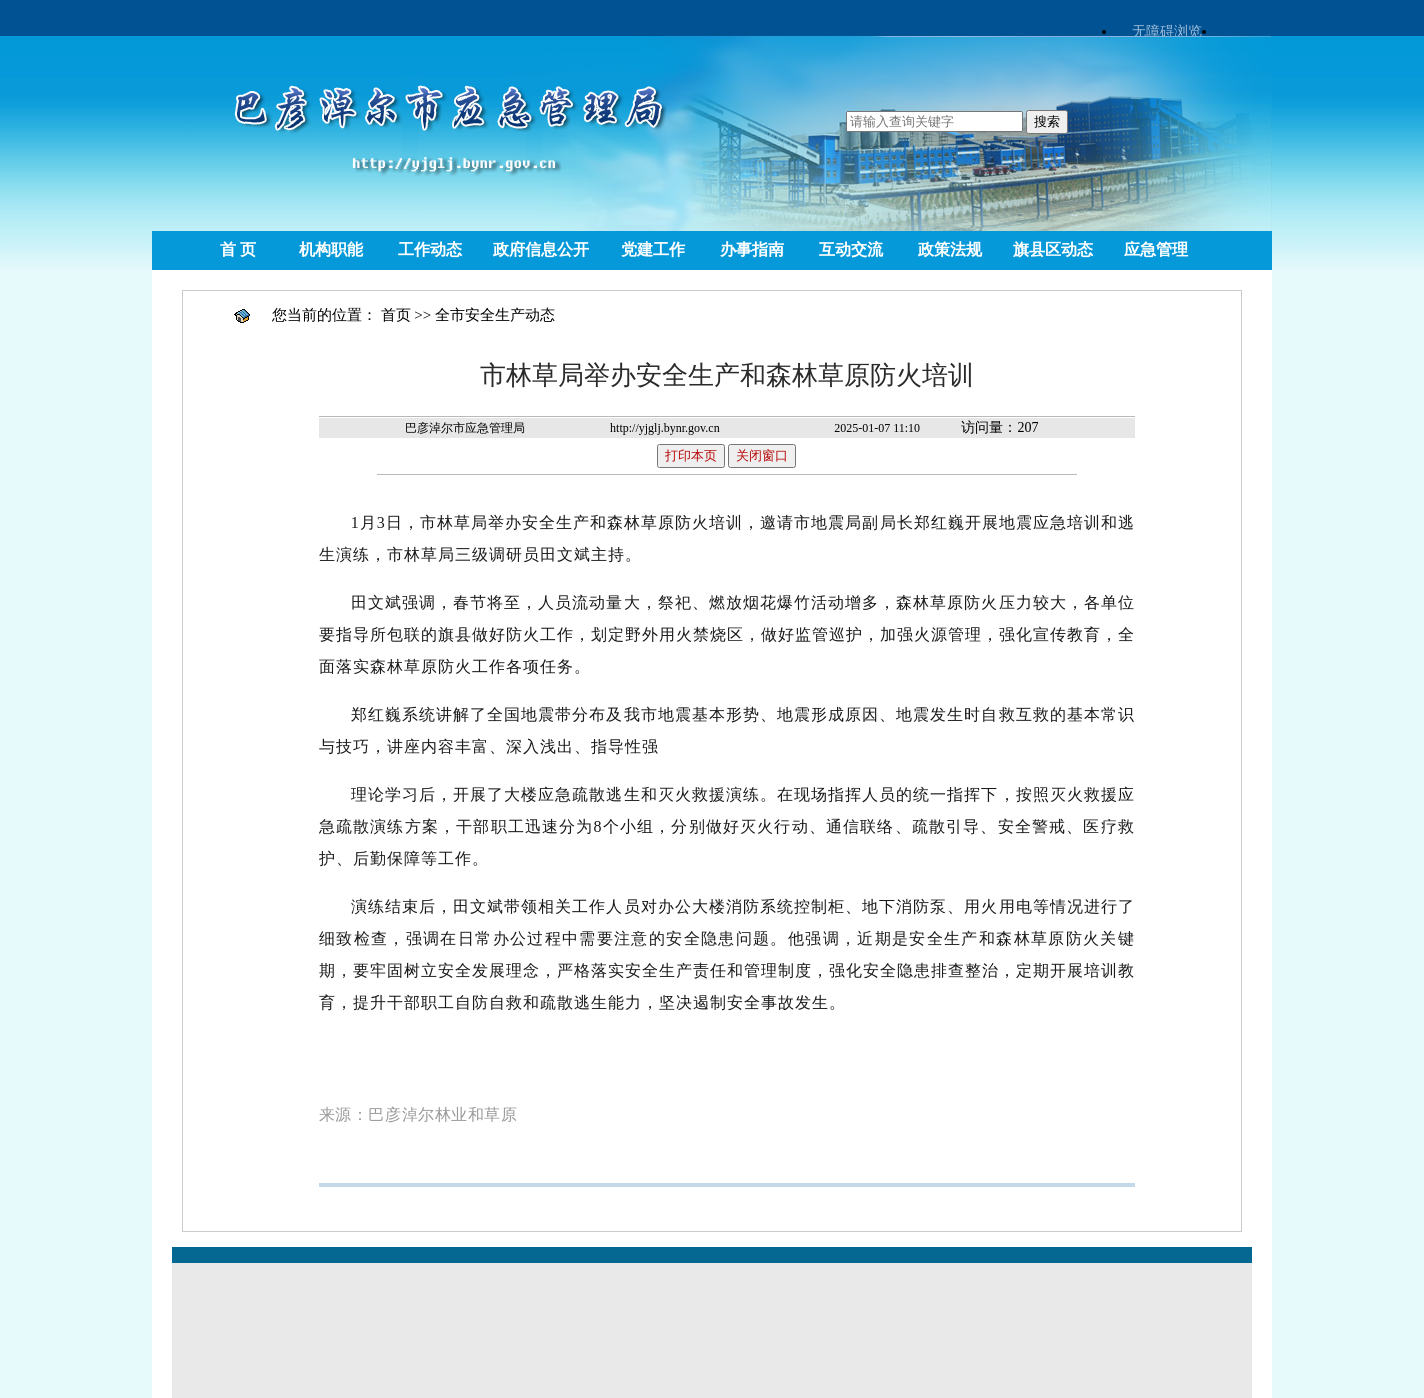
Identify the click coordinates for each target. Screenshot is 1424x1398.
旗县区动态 (1053, 249)
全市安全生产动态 (495, 315)
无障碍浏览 (1167, 31)
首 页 (238, 249)
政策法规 (950, 249)
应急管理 (1156, 249)
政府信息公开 (541, 249)
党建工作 (653, 249)
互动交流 (851, 249)
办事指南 (752, 249)
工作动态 (430, 249)
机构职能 (331, 249)
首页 (396, 315)
